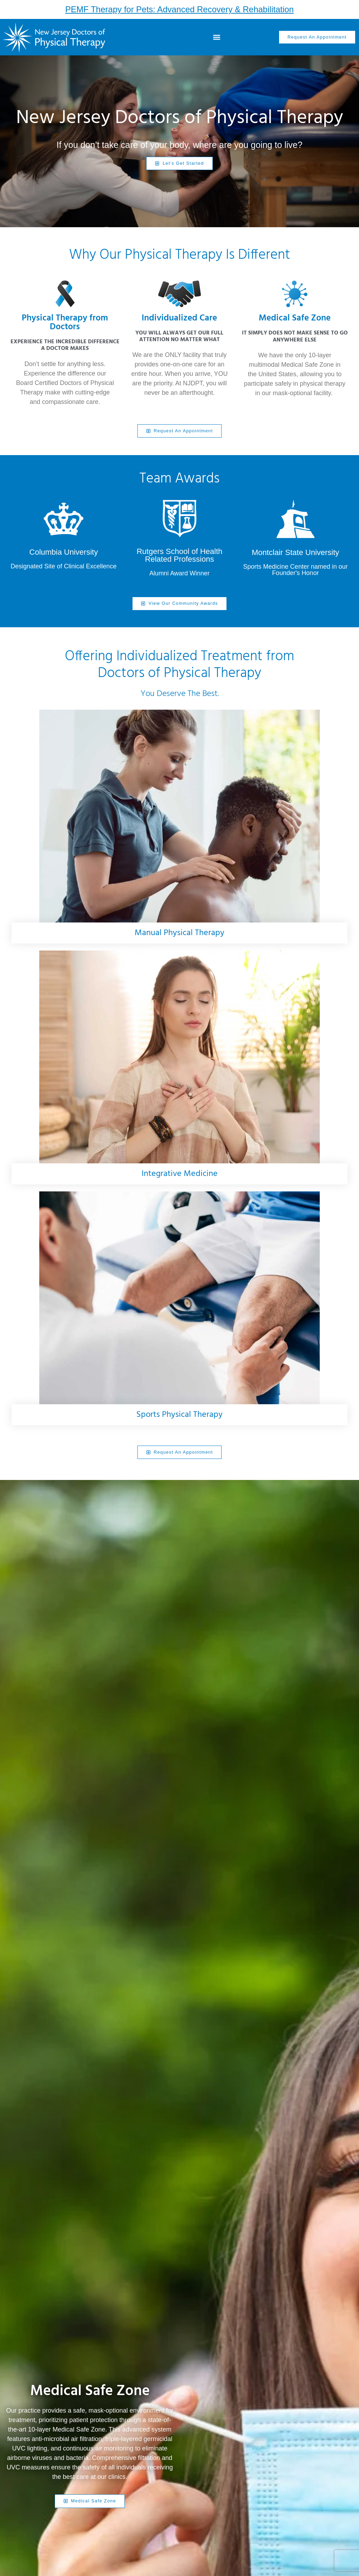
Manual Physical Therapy (179, 932)
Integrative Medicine (180, 1173)
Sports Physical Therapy (179, 1414)
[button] (217, 37)
